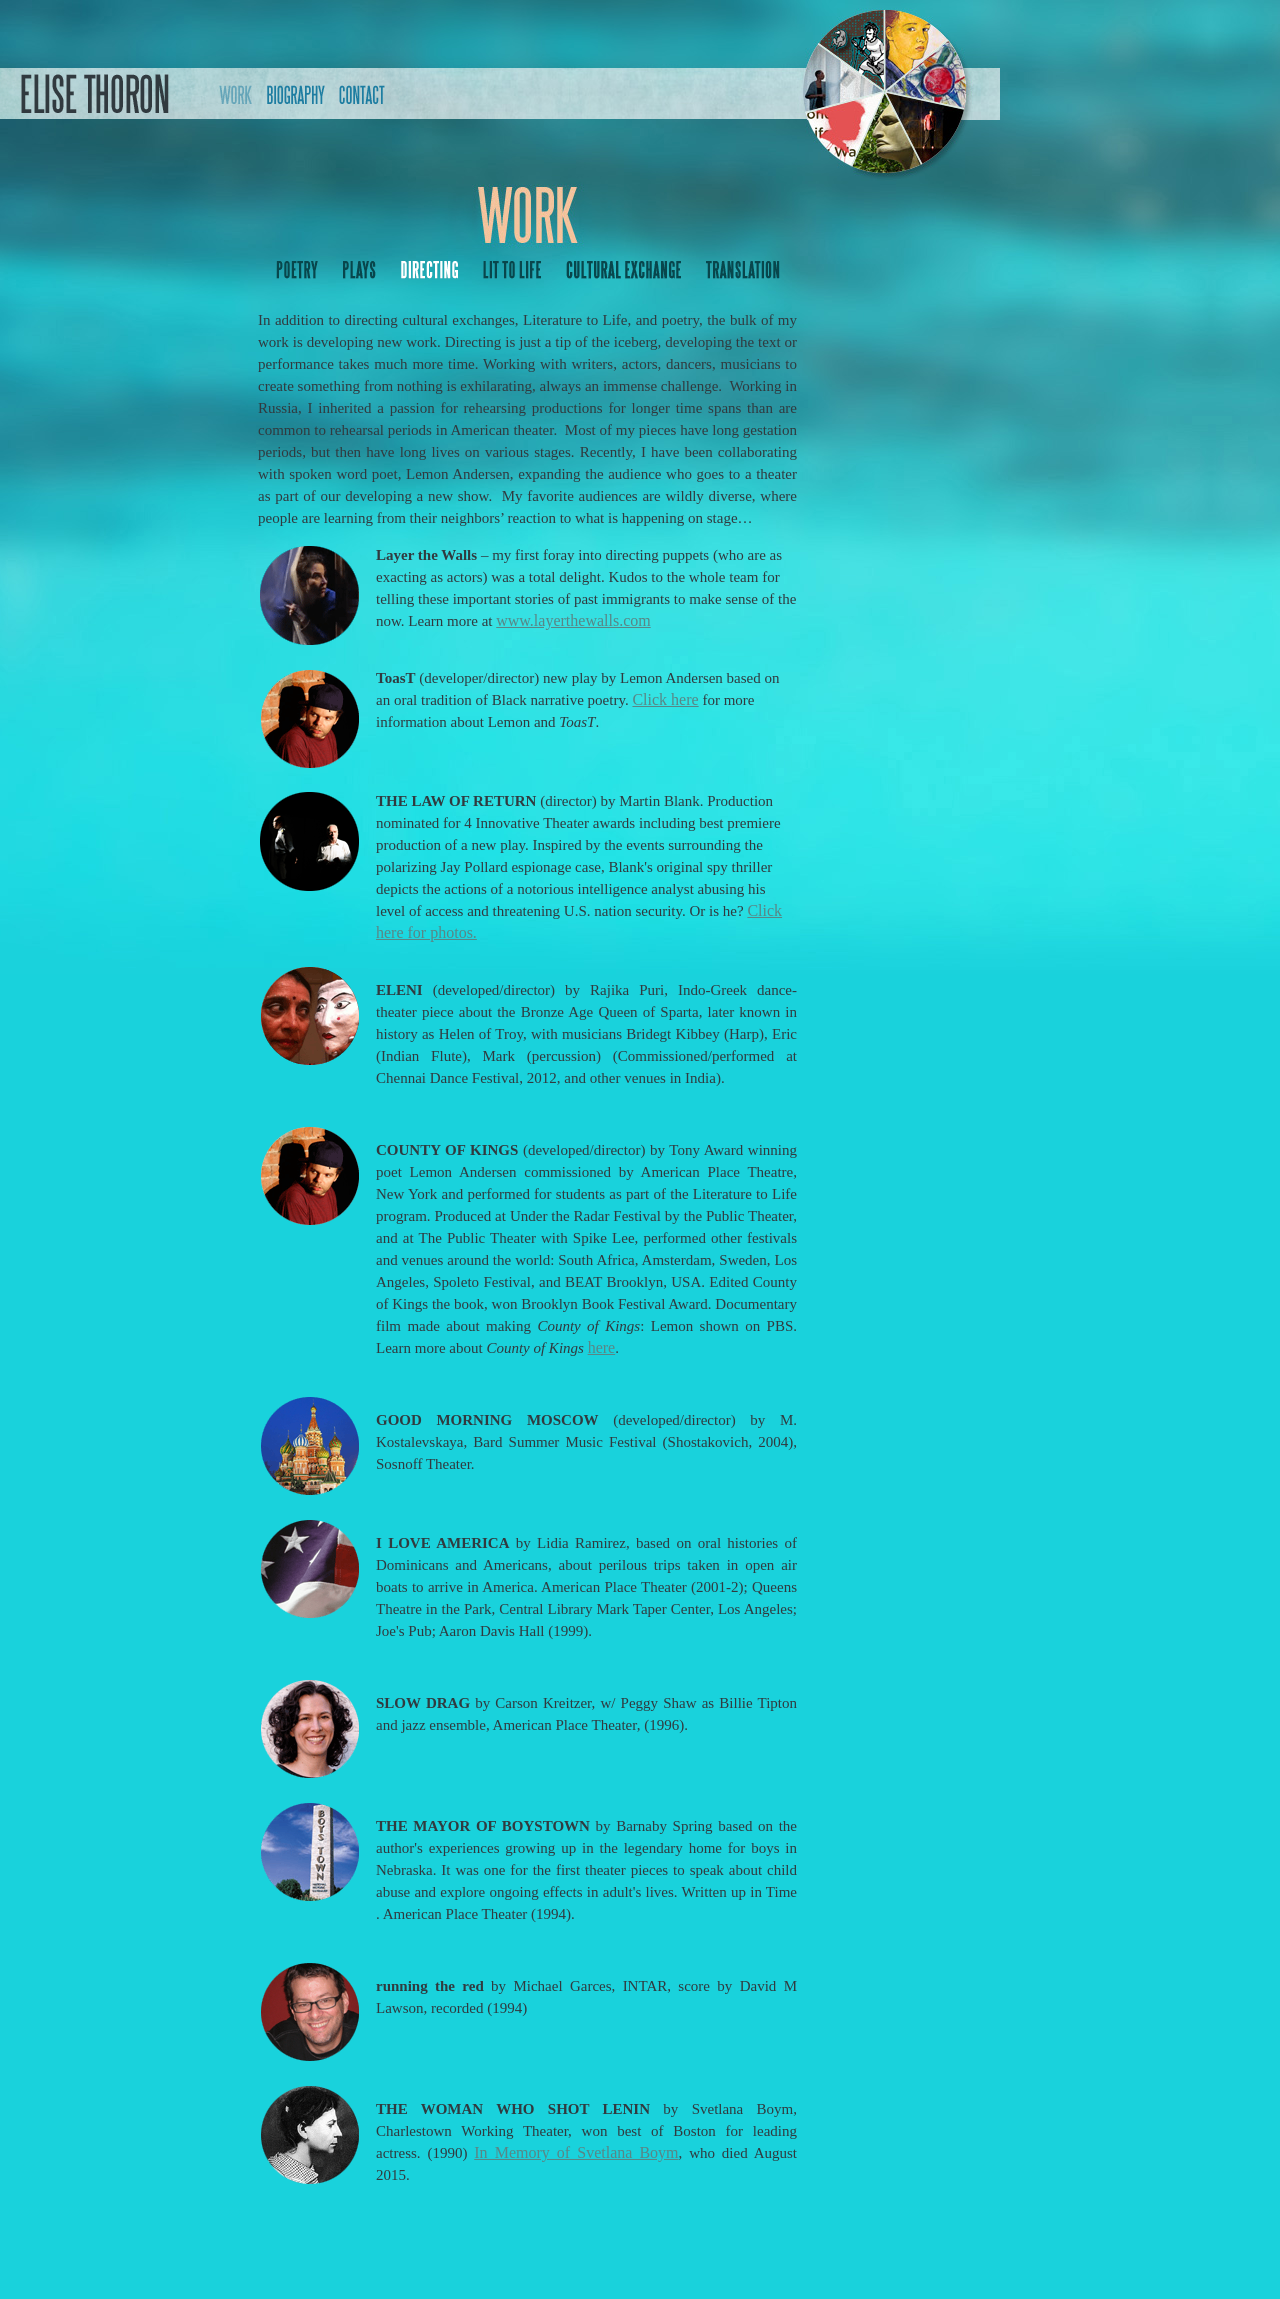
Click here (665, 699)
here (602, 1347)
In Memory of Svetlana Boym (576, 2152)
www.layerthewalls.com (573, 620)
